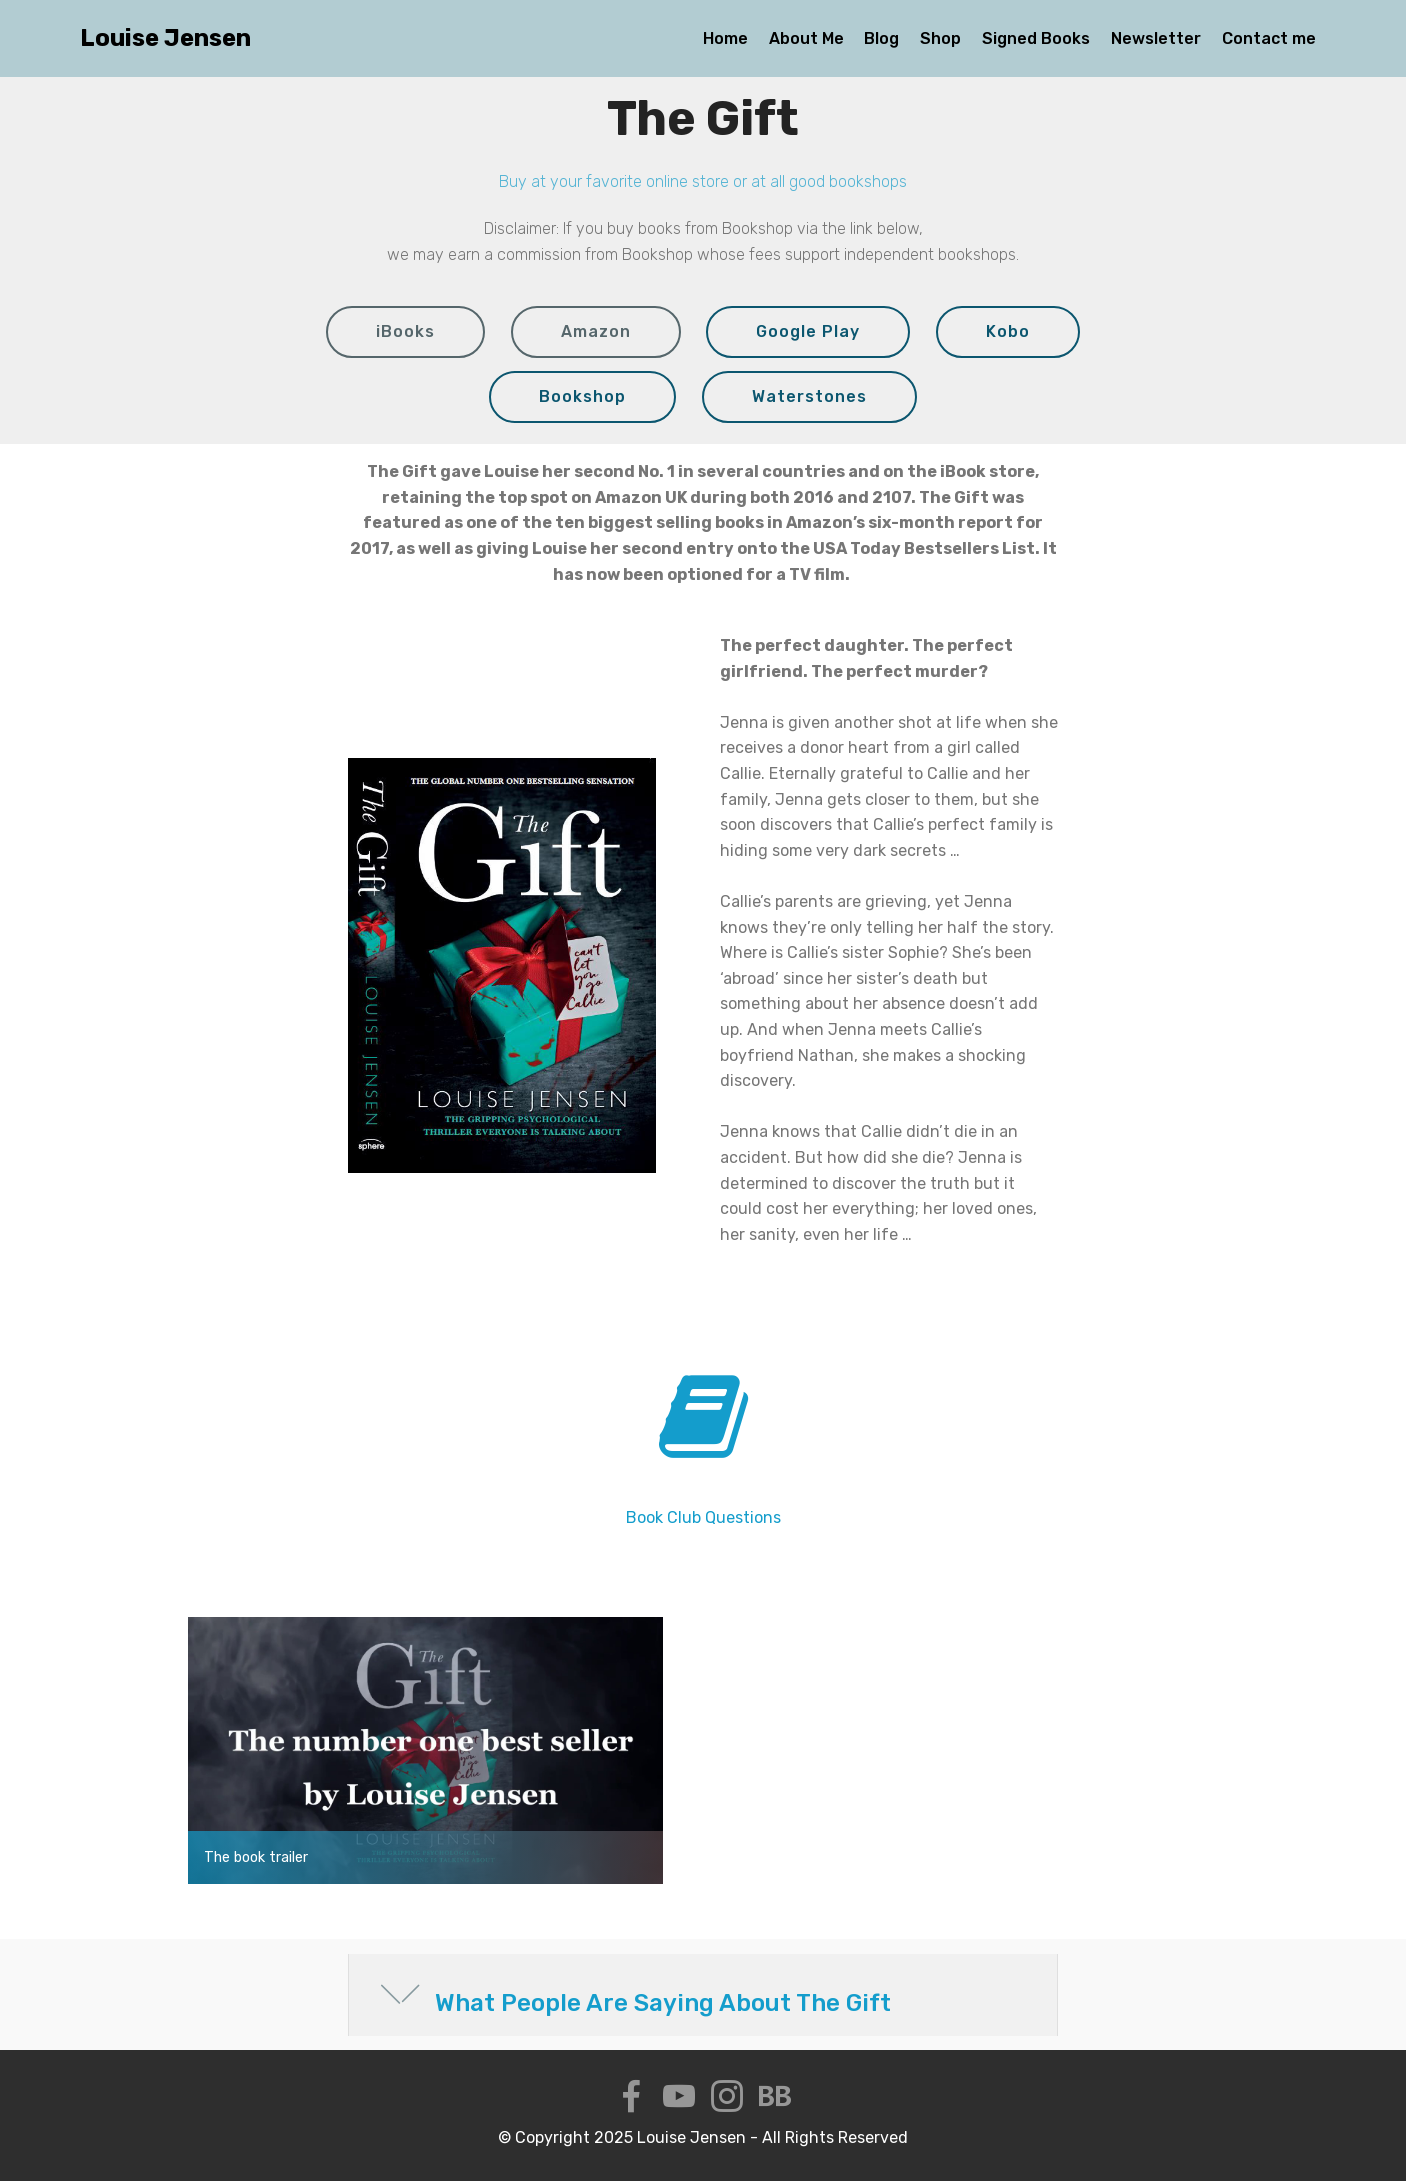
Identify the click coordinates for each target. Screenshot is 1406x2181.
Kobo (1008, 331)
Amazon (596, 331)
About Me (806, 38)
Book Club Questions (703, 1517)
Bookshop (582, 396)
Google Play (808, 331)
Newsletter (1156, 38)
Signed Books (1036, 38)
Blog (881, 38)
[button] (703, 1995)
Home (725, 38)
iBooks (405, 331)
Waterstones (809, 396)
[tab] (703, 1995)
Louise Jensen (165, 38)
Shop (940, 38)
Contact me (1269, 38)
